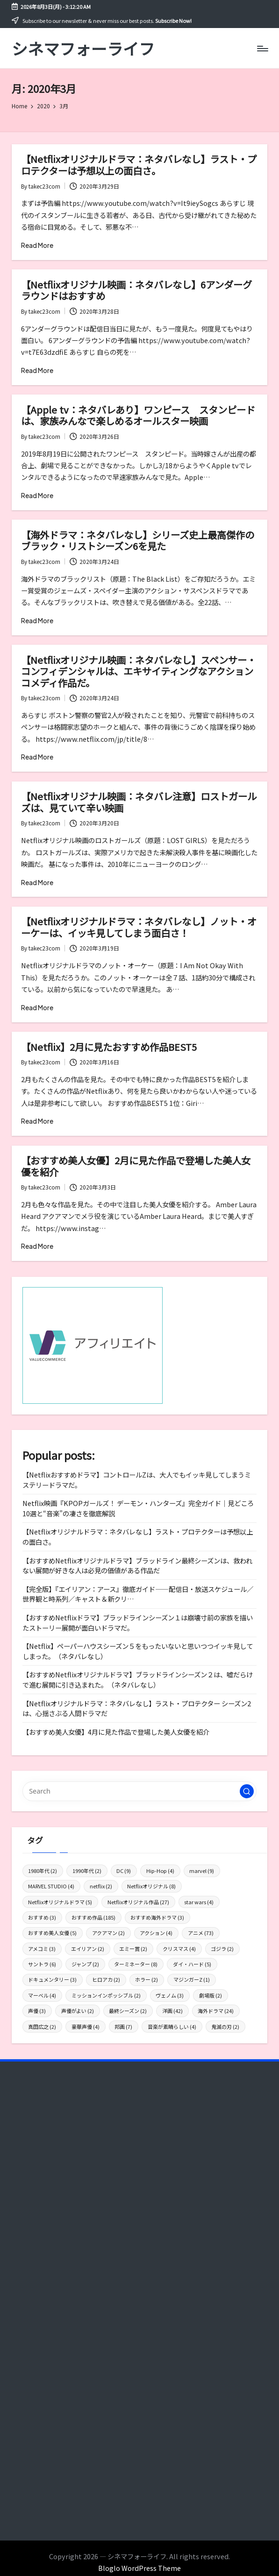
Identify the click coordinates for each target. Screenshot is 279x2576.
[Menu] (262, 48)
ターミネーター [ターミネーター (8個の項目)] (135, 1964)
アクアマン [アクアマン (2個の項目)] (108, 1932)
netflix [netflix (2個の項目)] (101, 1886)
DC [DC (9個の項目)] (123, 1870)
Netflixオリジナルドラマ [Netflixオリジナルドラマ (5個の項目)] (60, 1902)
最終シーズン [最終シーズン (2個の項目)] (128, 2010)
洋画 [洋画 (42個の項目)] (172, 2010)
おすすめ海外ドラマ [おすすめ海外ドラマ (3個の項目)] (157, 1917)
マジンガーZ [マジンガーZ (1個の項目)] (191, 1979)
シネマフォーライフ (83, 48)
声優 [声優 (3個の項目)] (37, 2010)
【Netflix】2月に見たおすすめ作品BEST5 (109, 1047)
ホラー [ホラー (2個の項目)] (146, 1979)
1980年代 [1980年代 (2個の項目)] (42, 1870)
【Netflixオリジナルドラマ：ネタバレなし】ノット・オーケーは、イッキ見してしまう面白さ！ (139, 926)
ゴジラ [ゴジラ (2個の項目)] (222, 1948)
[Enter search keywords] (139, 1791)
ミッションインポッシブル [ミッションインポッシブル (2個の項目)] (106, 1995)
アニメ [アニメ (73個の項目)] (201, 1932)
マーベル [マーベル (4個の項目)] (42, 1995)
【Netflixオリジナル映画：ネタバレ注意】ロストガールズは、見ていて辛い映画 (139, 801)
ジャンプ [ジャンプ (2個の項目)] (85, 1964)
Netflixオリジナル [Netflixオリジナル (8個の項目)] (151, 1886)
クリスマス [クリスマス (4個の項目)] (179, 1948)
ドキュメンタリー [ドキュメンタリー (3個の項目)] (52, 1979)
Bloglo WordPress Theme (139, 2568)
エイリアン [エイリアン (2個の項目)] (87, 1948)
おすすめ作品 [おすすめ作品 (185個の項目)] (93, 1917)
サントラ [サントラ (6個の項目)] (42, 1964)
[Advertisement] (139, 2162)
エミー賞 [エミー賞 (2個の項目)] (133, 1948)
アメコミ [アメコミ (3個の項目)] (42, 1948)
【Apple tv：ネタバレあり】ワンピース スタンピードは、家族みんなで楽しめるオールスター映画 (138, 415)
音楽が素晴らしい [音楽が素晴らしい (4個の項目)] (172, 2026)
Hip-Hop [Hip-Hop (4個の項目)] (160, 1870)
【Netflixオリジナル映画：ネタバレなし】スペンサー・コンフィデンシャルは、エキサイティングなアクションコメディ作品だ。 (138, 671)
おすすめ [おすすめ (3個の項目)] (42, 1917)
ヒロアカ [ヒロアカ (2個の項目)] (106, 1979)
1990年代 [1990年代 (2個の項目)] (86, 1870)
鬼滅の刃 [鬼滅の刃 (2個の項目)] (225, 2026)
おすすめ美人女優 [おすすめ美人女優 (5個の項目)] (52, 1932)
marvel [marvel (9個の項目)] (201, 1870)
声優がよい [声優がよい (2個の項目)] (77, 2010)
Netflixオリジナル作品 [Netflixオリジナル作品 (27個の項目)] (138, 1902)
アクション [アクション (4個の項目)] (156, 1932)
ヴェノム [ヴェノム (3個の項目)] (170, 1995)
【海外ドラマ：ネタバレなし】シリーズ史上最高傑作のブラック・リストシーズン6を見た (137, 540)
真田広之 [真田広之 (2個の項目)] (42, 2026)
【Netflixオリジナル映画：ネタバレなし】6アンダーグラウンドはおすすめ (136, 290)
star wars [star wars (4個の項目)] (199, 1902)
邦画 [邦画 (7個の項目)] (123, 2026)
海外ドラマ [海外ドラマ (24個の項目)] (216, 2010)
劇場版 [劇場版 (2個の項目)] (210, 1995)
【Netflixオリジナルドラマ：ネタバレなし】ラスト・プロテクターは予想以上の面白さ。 (139, 164)
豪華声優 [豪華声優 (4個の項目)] (86, 2026)
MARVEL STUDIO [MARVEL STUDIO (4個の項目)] (51, 1886)
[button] (247, 1791)
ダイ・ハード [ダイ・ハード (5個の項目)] (192, 1964)
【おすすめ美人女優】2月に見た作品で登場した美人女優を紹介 (135, 1165)
